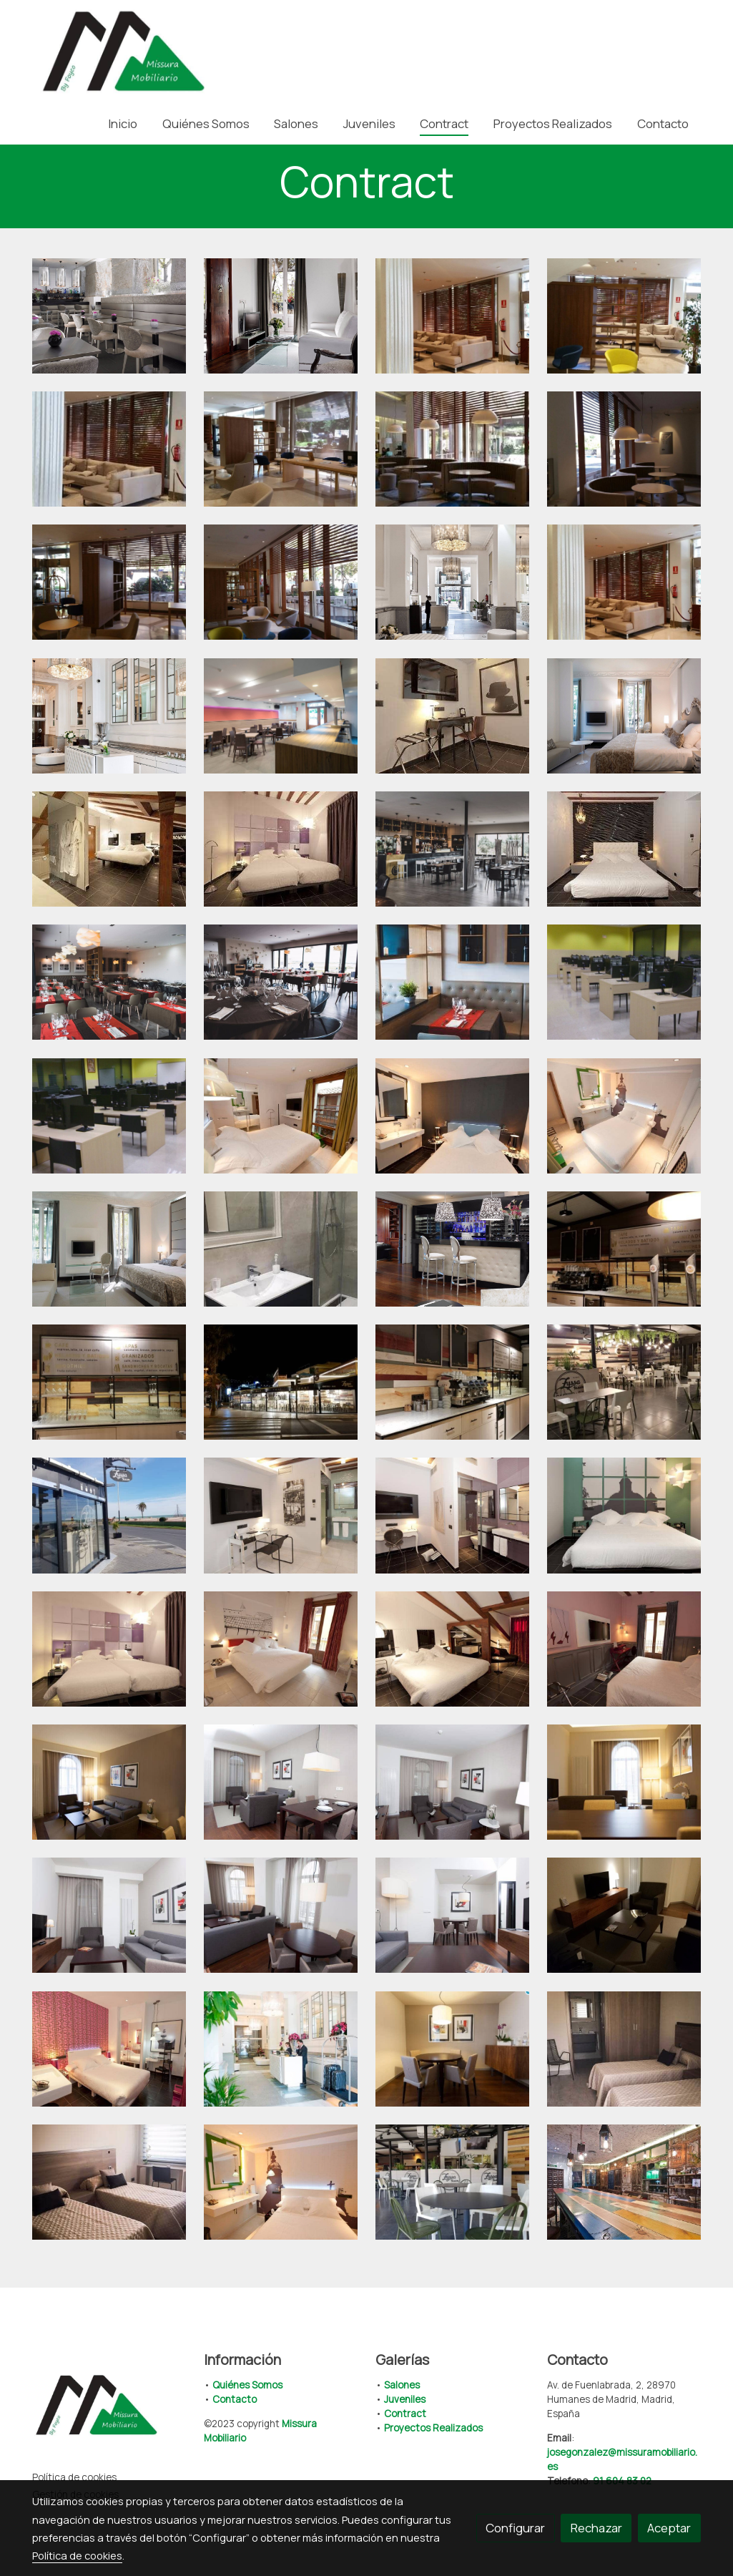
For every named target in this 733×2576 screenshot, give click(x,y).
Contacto (234, 2399)
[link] (124, 51)
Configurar (515, 2527)
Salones (402, 2385)
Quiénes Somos (247, 2385)
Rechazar (596, 2527)
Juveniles (404, 2399)
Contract (405, 2413)
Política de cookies (74, 2477)
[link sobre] (109, 2408)
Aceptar (669, 2527)
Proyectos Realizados (433, 2427)
